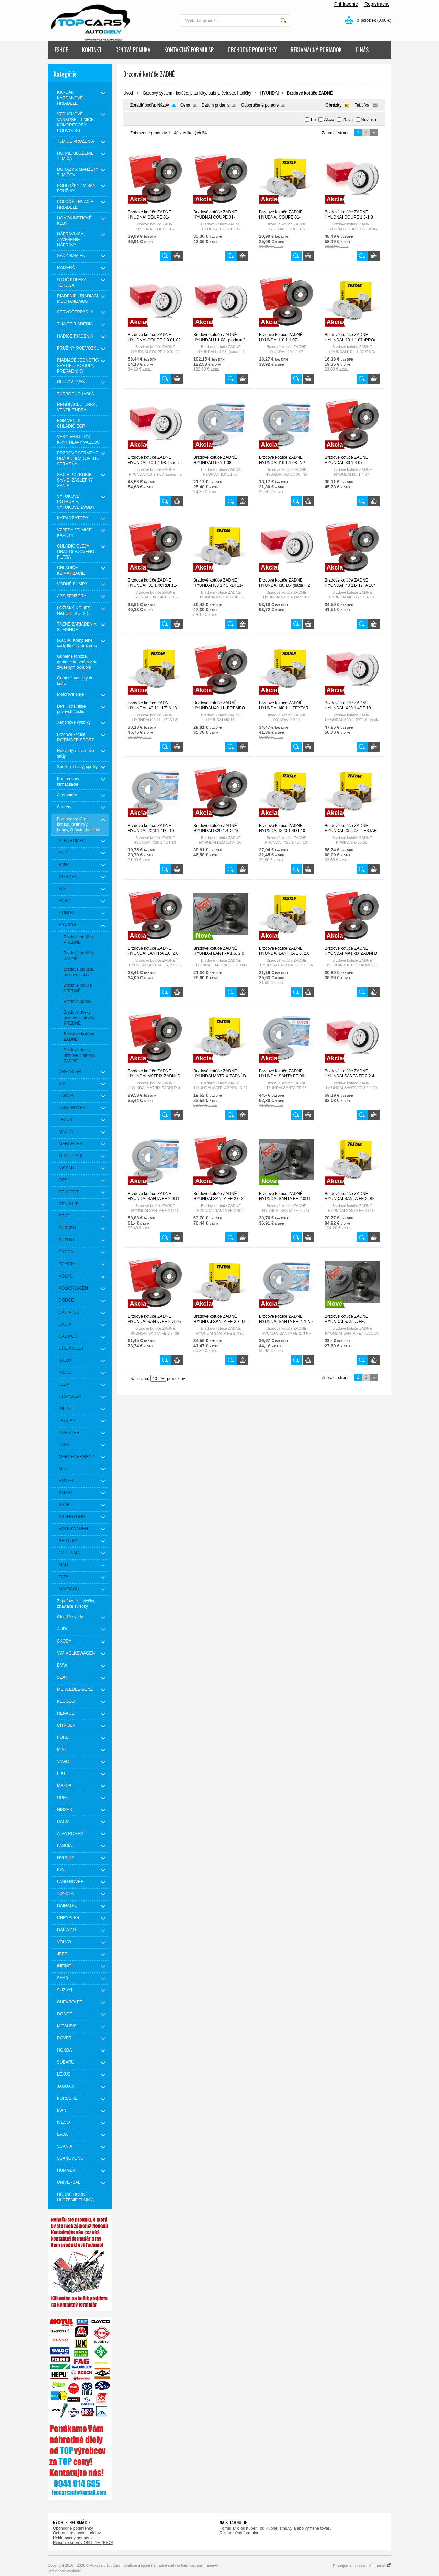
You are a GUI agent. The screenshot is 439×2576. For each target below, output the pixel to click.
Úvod (128, 93)
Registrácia (376, 4)
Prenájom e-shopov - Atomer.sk (362, 2566)
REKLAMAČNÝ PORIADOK (316, 50)
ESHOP (61, 50)
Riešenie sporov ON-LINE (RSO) (83, 2542)
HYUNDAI (269, 93)
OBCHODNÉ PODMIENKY (252, 50)
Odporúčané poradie (260, 105)
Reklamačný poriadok (72, 2537)
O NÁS (362, 50)
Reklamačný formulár (239, 2533)
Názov (163, 105)
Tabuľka (362, 105)
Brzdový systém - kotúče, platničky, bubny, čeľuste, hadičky (197, 93)
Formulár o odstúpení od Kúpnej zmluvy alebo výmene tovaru (276, 2528)
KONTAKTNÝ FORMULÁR (189, 50)
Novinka (368, 119)
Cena (185, 105)
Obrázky (333, 105)
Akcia (329, 119)
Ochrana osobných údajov (77, 2533)
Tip (313, 119)
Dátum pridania (215, 105)
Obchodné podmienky (73, 2528)
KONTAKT (92, 50)
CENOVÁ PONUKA (132, 50)
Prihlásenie (346, 4)
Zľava (347, 119)
